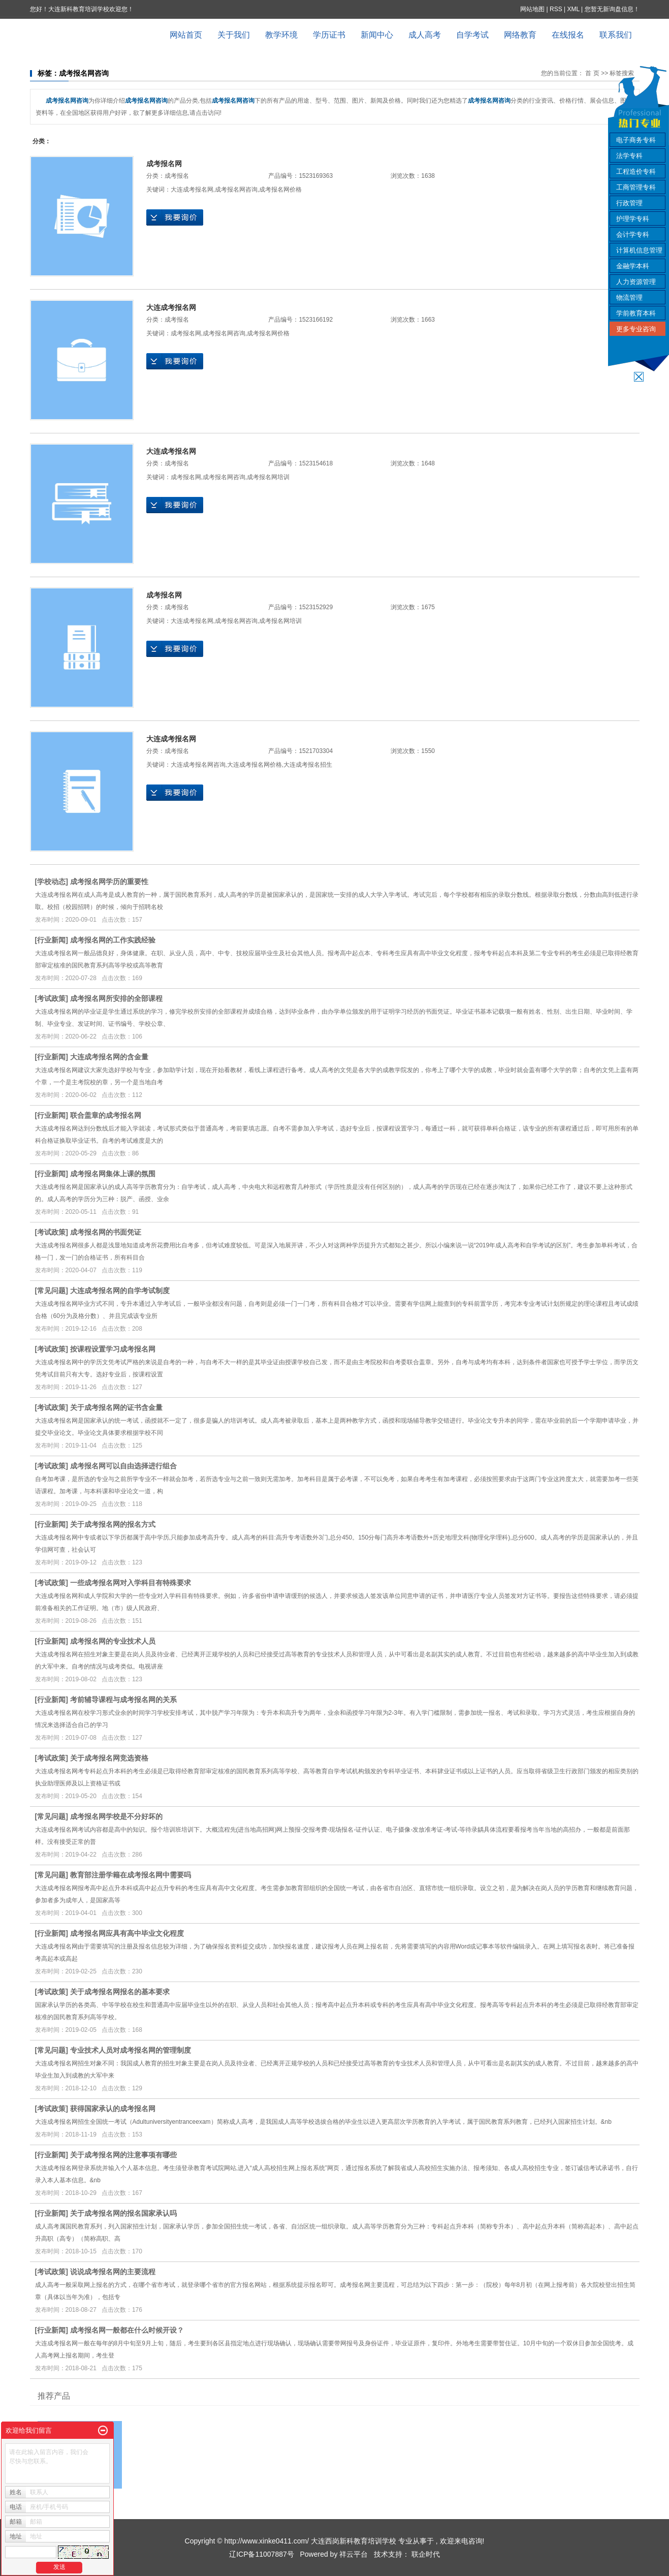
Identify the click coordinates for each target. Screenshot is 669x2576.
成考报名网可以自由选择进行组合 (123, 1466)
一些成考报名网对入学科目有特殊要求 (130, 1583)
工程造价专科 (636, 171)
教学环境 (281, 34)
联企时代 (425, 2554)
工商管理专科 (636, 187)
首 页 (592, 73)
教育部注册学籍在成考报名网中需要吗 (130, 1875)
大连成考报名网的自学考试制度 (120, 1290)
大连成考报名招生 (307, 764)
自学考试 (472, 34)
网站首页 (186, 34)
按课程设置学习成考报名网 (112, 1349)
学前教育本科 (636, 313)
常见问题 (51, 1290)
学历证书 (329, 34)
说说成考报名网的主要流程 (112, 2272)
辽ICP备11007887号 (261, 2554)
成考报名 (177, 175)
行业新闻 (51, 940)
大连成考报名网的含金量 (109, 1057)
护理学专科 (632, 219)
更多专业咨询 (636, 329)
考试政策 (51, 998)
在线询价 (174, 217)
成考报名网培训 (268, 477)
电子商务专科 (636, 140)
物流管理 (629, 297)
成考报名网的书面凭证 (105, 1232)
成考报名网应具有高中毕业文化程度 (127, 1933)
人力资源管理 (636, 282)
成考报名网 (164, 164)
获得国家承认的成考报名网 (112, 2108)
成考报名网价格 (280, 189)
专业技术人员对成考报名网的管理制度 (130, 2050)
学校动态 (51, 881)
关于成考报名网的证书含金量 (116, 1407)
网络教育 (520, 34)
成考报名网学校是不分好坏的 (116, 1816)
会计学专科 (632, 234)
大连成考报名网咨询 (198, 764)
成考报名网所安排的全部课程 (116, 998)
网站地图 (533, 9)
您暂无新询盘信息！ (612, 9)
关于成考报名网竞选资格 (109, 1758)
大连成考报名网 (192, 189)
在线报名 (568, 34)
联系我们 (615, 34)
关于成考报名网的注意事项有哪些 (123, 2155)
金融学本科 (632, 266)
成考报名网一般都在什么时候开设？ (127, 2330)
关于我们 (233, 34)
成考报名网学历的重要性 (109, 881)
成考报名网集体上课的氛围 (112, 1174)
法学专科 (629, 156)
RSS (556, 9)
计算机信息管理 (639, 250)
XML (573, 9)
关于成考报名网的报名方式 (112, 1524)
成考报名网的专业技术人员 (112, 1641)
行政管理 (629, 203)
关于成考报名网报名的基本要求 (120, 1992)
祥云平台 (353, 2554)
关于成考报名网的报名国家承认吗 (123, 2213)
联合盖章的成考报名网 (105, 1115)
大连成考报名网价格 (254, 764)
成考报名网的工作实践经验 (112, 940)
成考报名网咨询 (236, 189)
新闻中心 (377, 34)
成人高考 (424, 34)
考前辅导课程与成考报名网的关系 (123, 1699)
